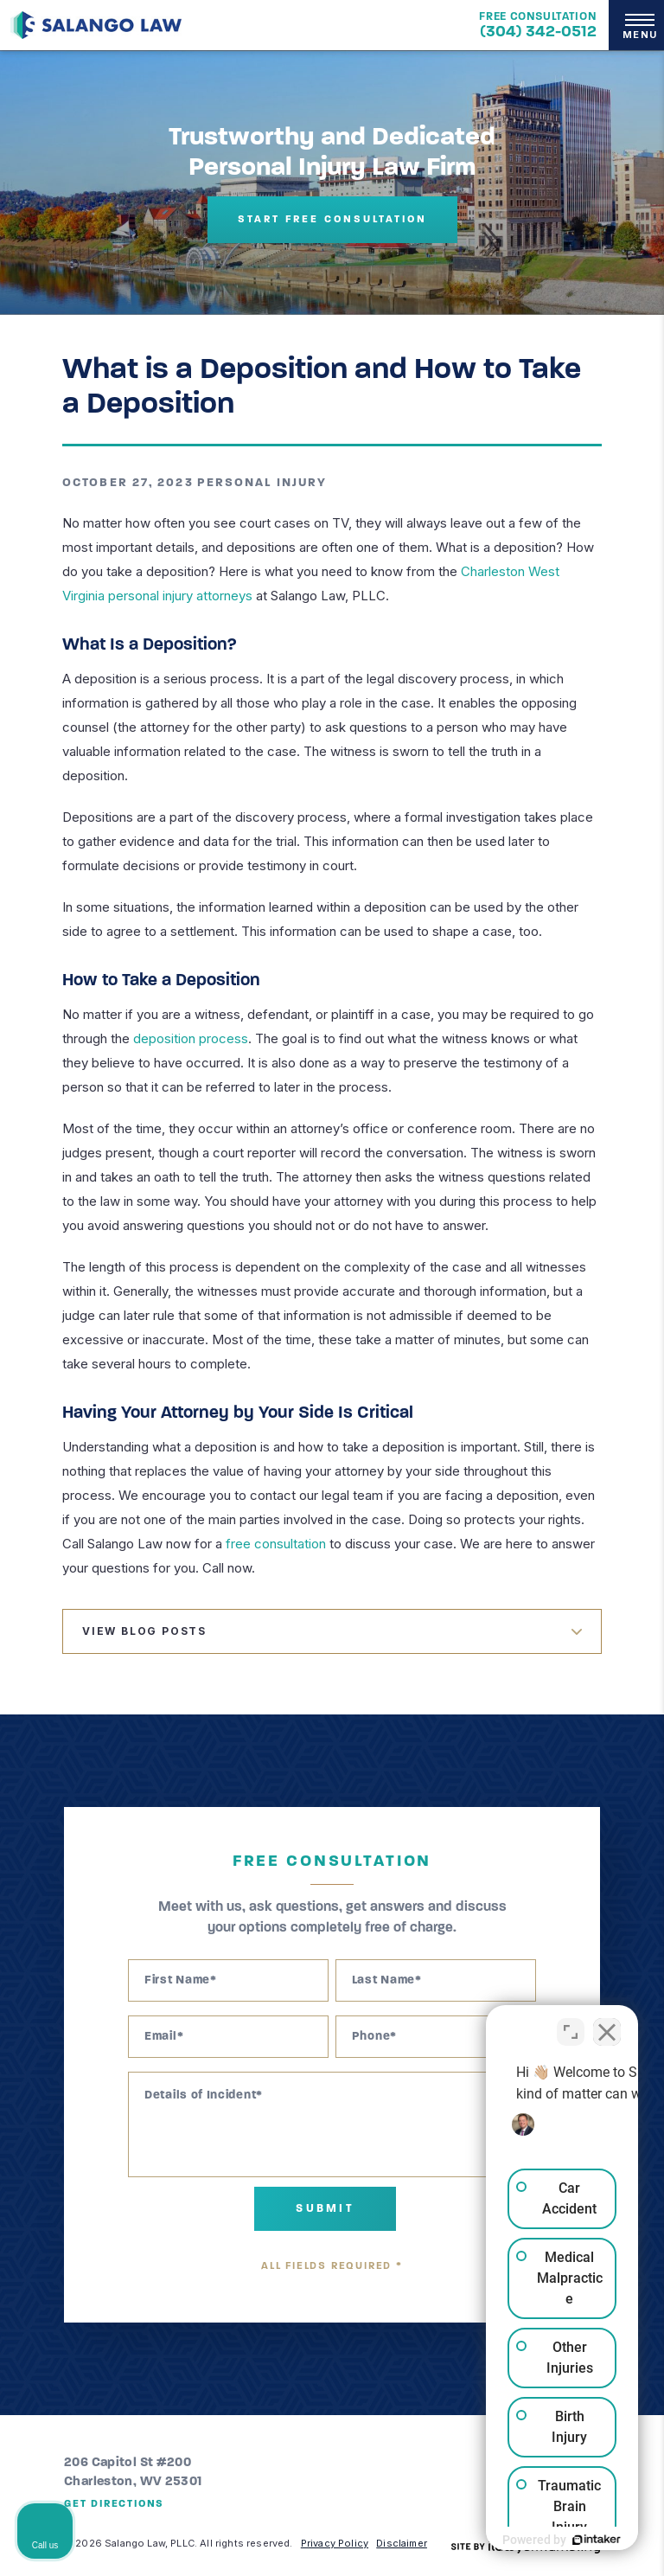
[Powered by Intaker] (517, 2539)
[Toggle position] (570, 2023)
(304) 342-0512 (538, 32)
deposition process (190, 1038)
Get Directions (114, 2504)
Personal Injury (262, 483)
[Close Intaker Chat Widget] (607, 2023)
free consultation (276, 1543)
